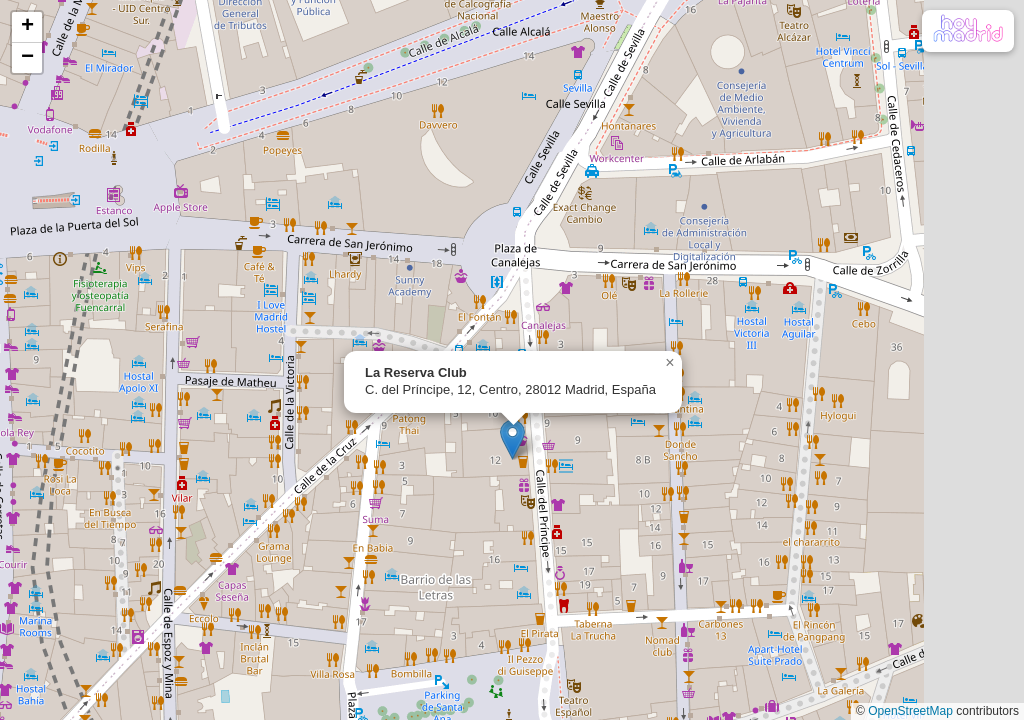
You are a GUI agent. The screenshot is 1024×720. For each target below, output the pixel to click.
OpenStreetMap (910, 711)
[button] (512, 439)
